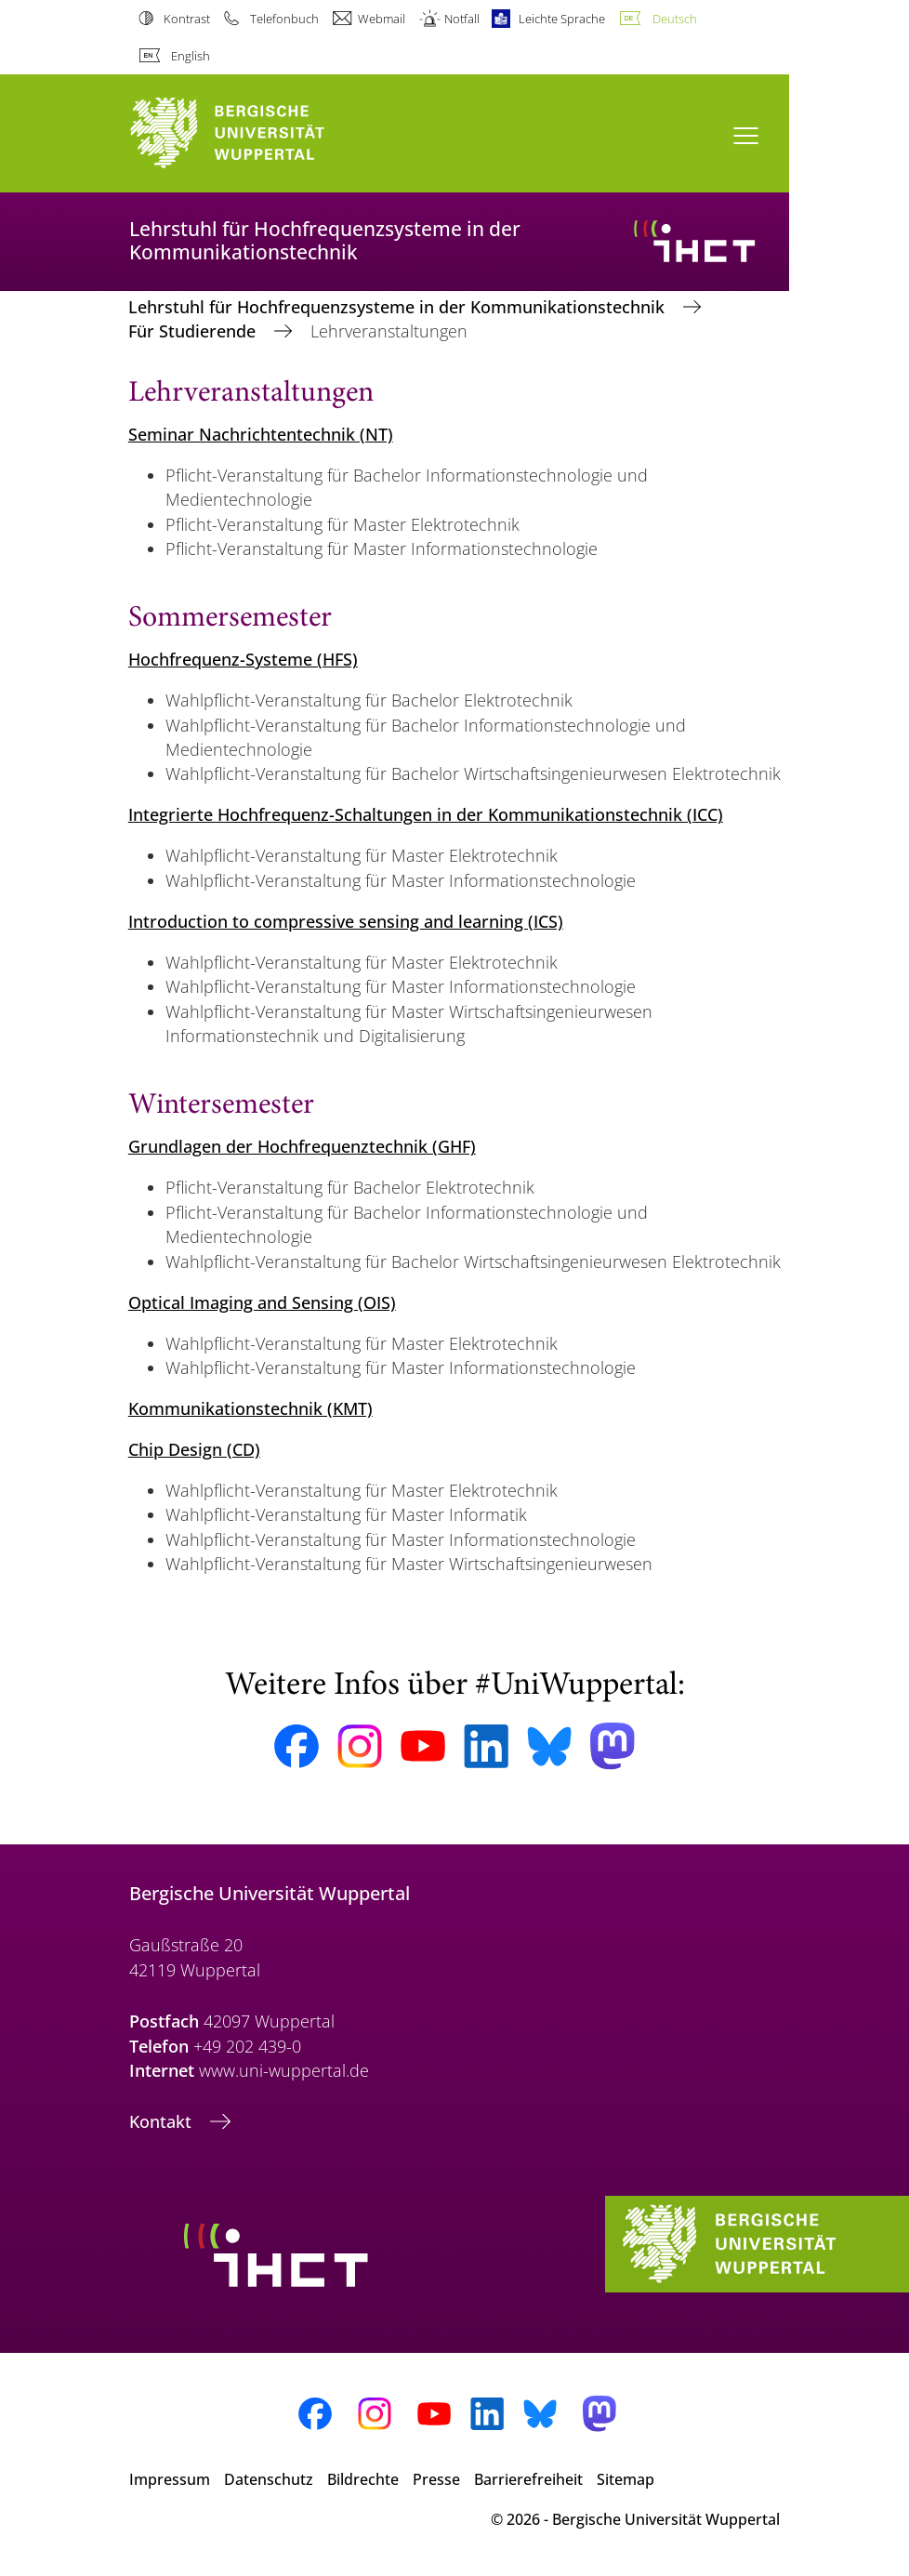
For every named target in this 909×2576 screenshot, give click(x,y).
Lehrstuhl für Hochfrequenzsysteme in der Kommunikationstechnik (398, 307)
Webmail (381, 18)
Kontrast (187, 18)
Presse (436, 2479)
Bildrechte (363, 2479)
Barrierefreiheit (528, 2479)
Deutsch (674, 18)
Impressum (169, 2479)
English (190, 55)
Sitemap (625, 2479)
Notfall (462, 18)
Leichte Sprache (562, 18)
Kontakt (162, 2121)
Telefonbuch (284, 18)
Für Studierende (194, 331)
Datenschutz (268, 2479)
